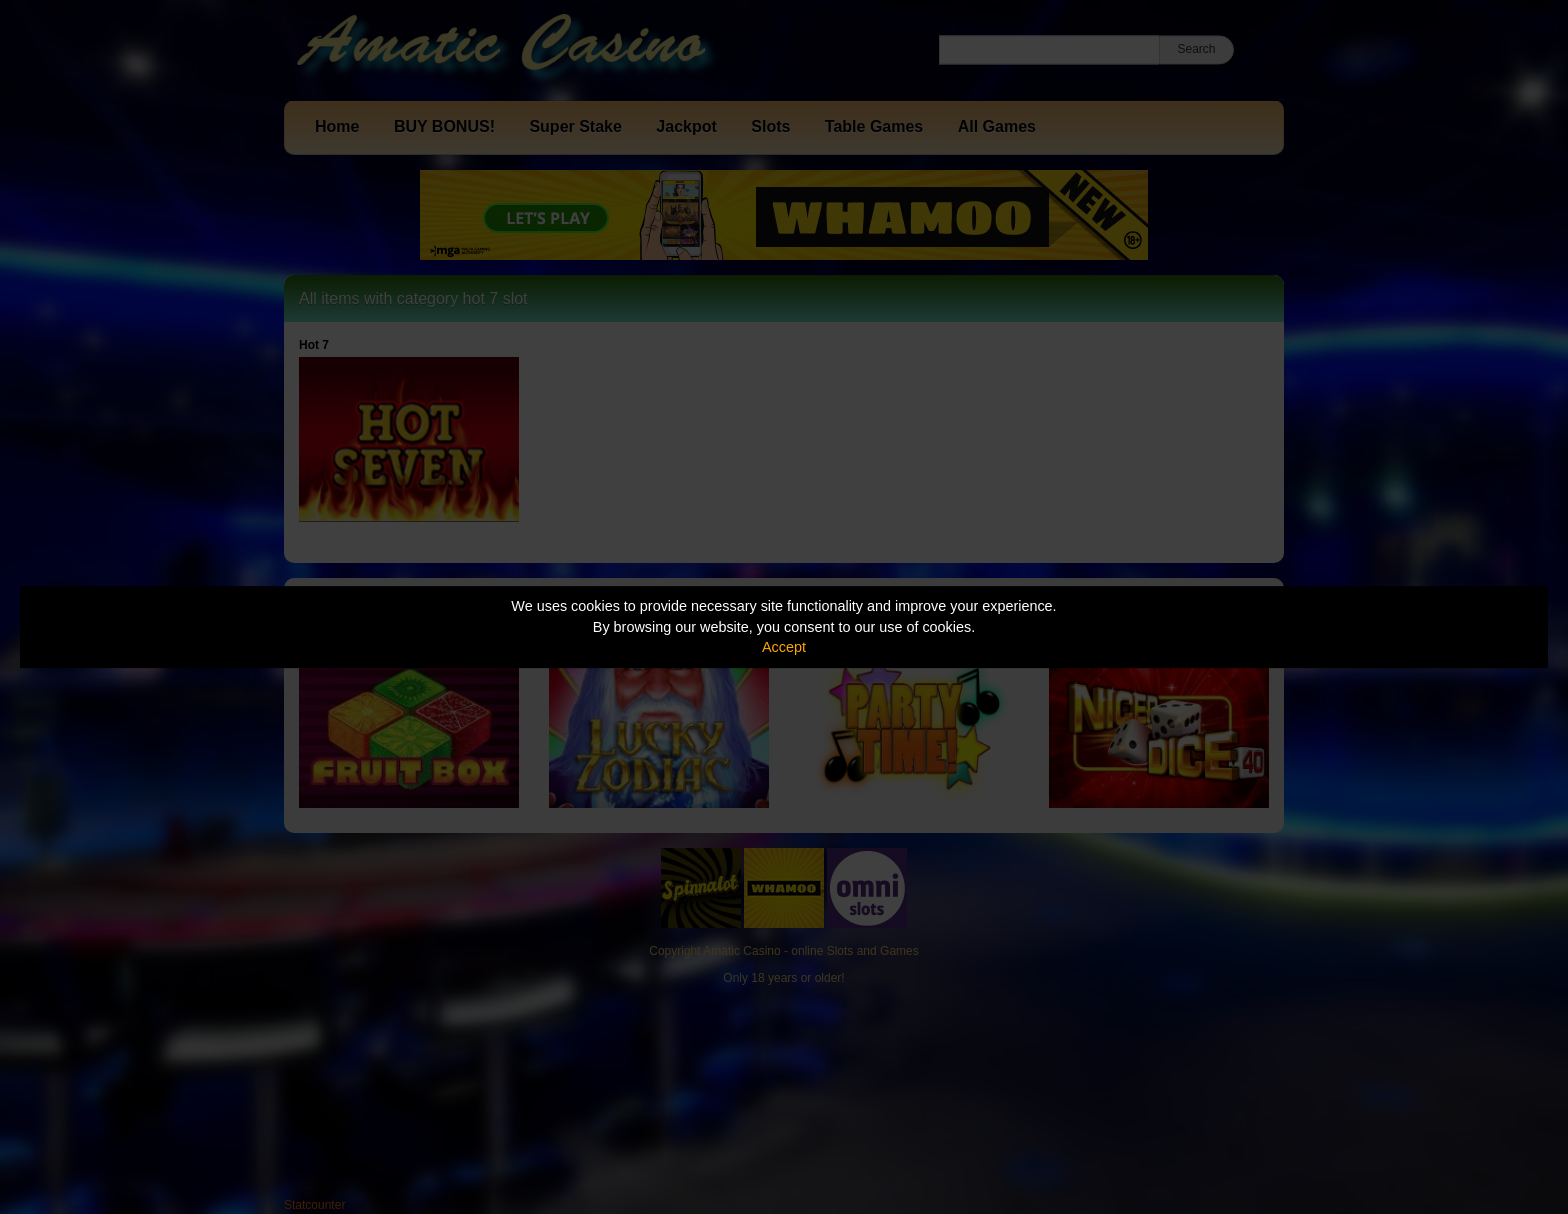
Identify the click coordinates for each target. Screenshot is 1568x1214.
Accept (784, 647)
